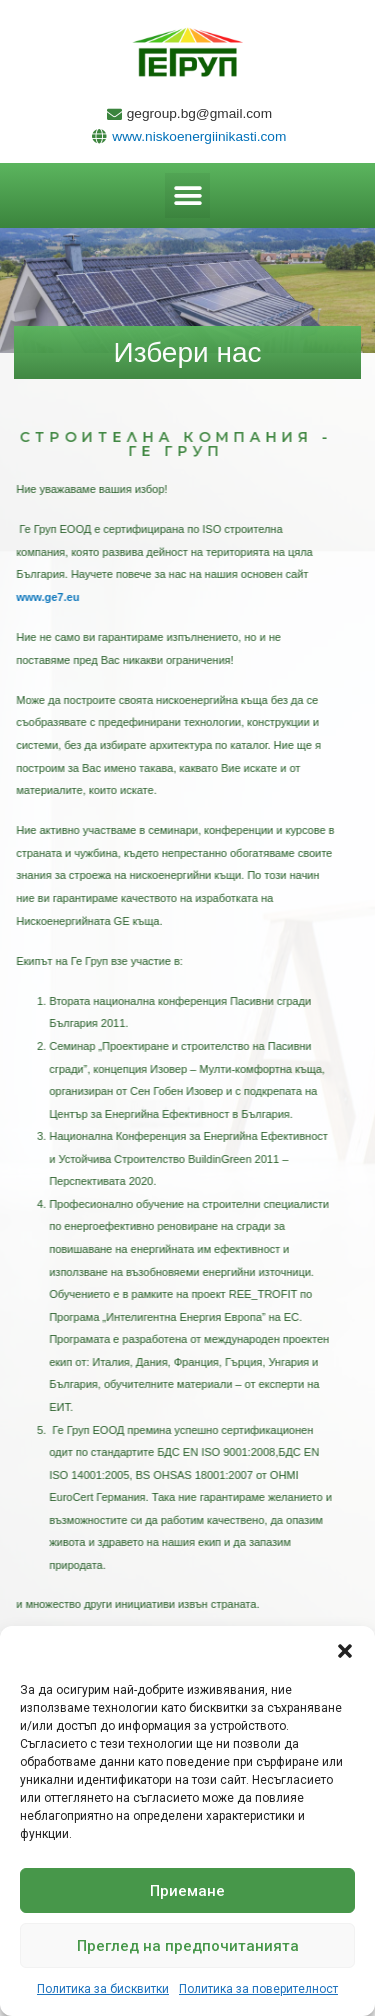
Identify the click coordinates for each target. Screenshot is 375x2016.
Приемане (187, 1891)
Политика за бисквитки (103, 1989)
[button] (345, 1651)
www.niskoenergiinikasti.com (199, 136)
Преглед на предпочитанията (188, 1946)
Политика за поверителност (258, 1989)
